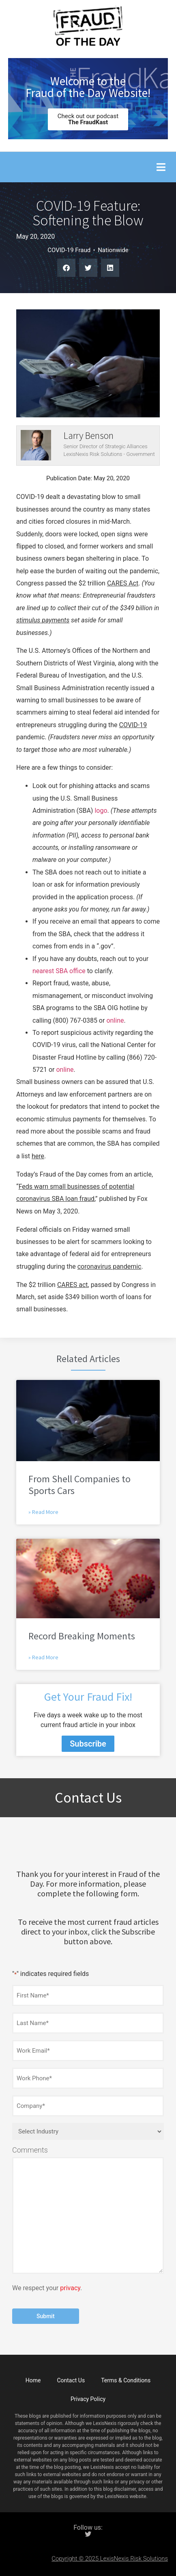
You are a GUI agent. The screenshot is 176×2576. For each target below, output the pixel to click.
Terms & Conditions (125, 2380)
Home (33, 2380)
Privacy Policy (88, 2399)
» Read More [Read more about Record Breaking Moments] (43, 1657)
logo (100, 810)
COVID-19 (133, 725)
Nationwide (113, 250)
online (115, 1020)
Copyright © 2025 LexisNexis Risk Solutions (110, 2558)
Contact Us (71, 2380)
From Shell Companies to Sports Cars (79, 1485)
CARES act (72, 1285)
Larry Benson (89, 435)
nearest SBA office (59, 971)
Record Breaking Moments (81, 1636)
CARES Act (122, 583)
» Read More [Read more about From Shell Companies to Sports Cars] (43, 1512)
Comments (30, 2150)
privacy (70, 2288)
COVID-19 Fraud (68, 250)
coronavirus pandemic (109, 1266)
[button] (161, 167)
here (38, 1156)
